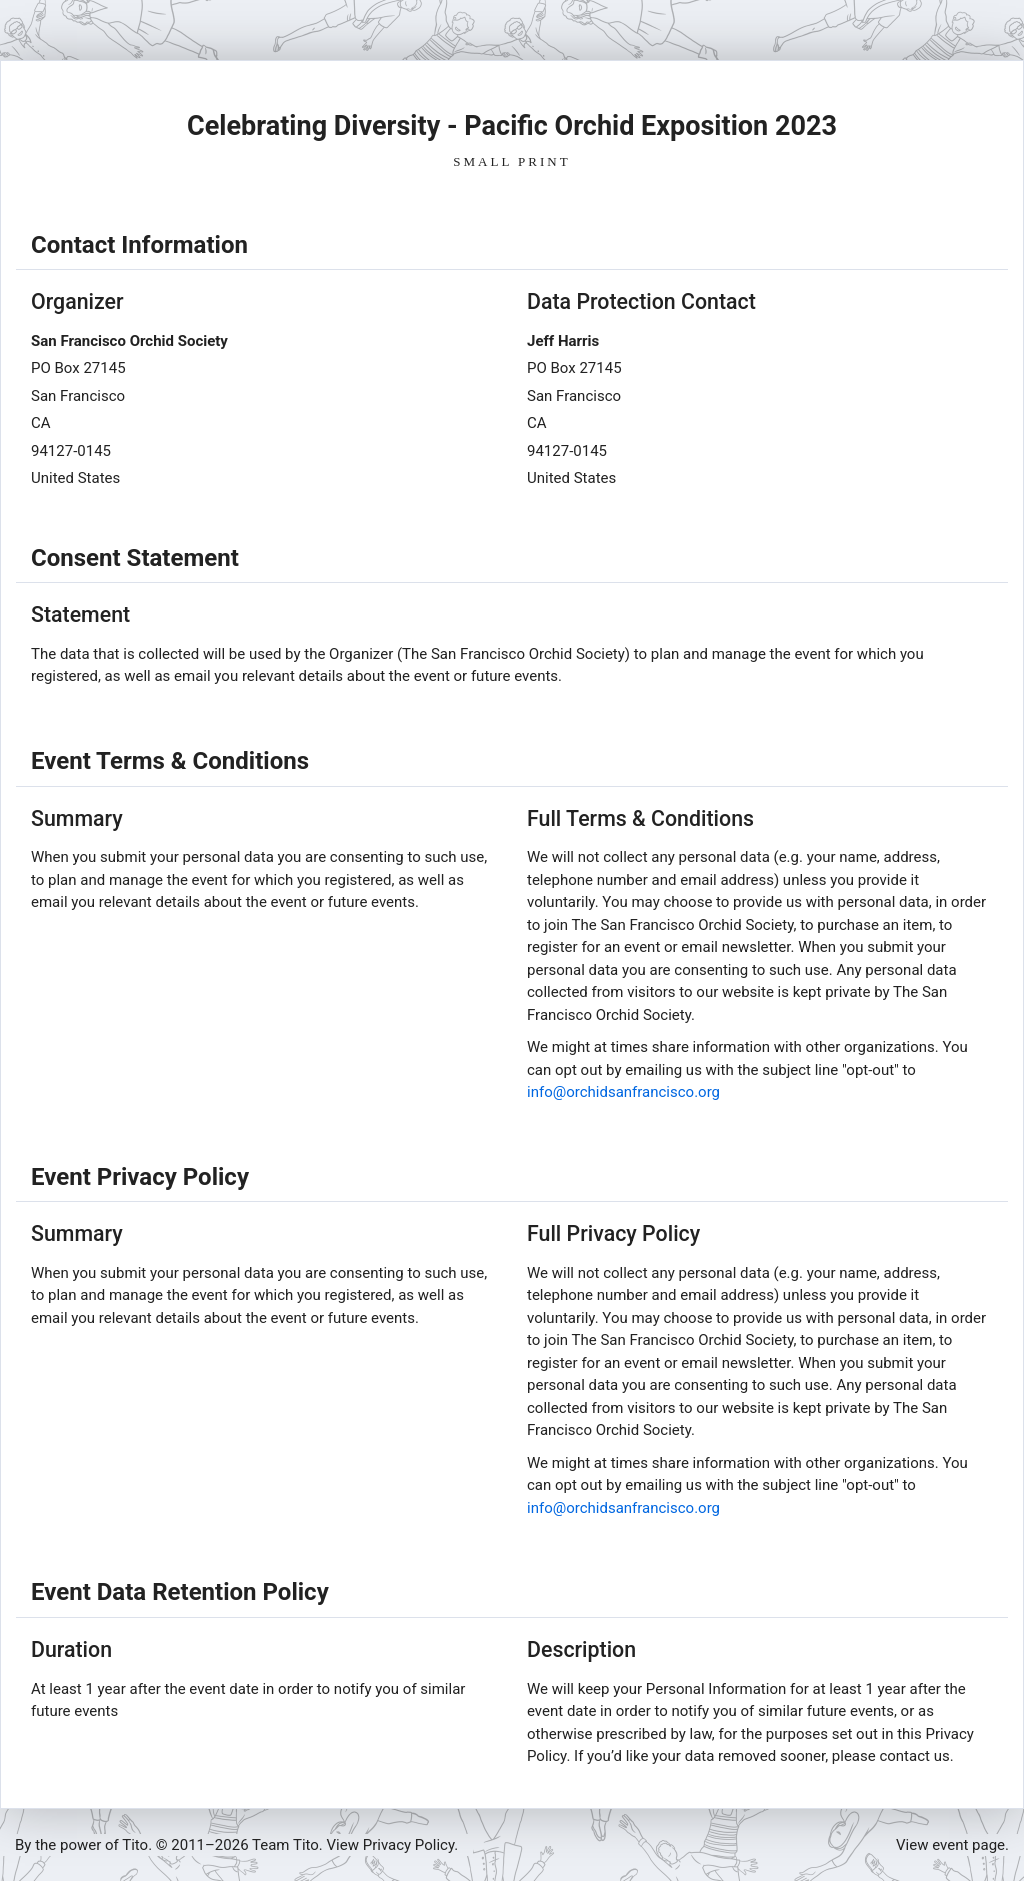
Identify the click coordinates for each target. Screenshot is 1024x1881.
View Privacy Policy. (393, 1845)
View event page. (952, 1845)
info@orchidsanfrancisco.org (623, 1092)
